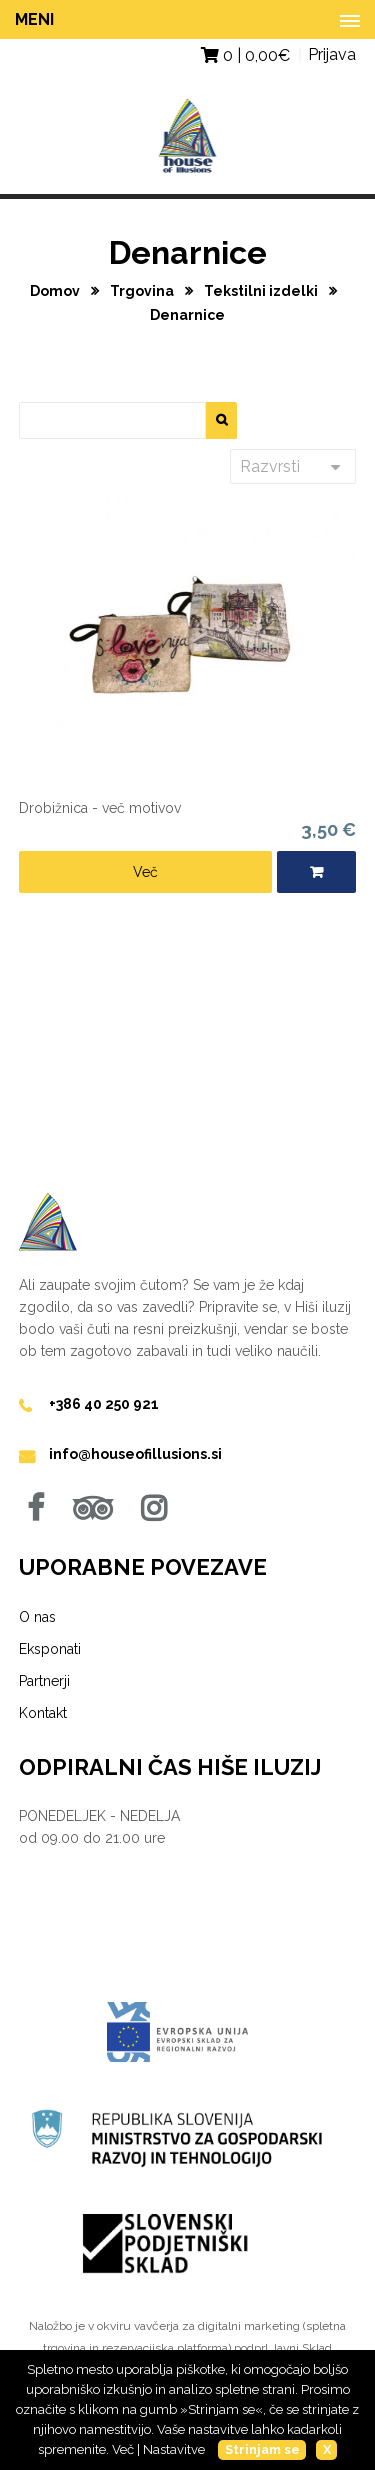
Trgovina (143, 291)
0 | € (245, 55)
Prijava (332, 54)
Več (145, 872)
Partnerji (44, 1681)
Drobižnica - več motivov (100, 808)
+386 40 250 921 (104, 1404)
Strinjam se (262, 2449)
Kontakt (43, 1713)
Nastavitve (174, 2449)
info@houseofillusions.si (135, 1454)
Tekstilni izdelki (262, 291)
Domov (56, 291)
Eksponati (50, 1649)
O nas (37, 1617)
